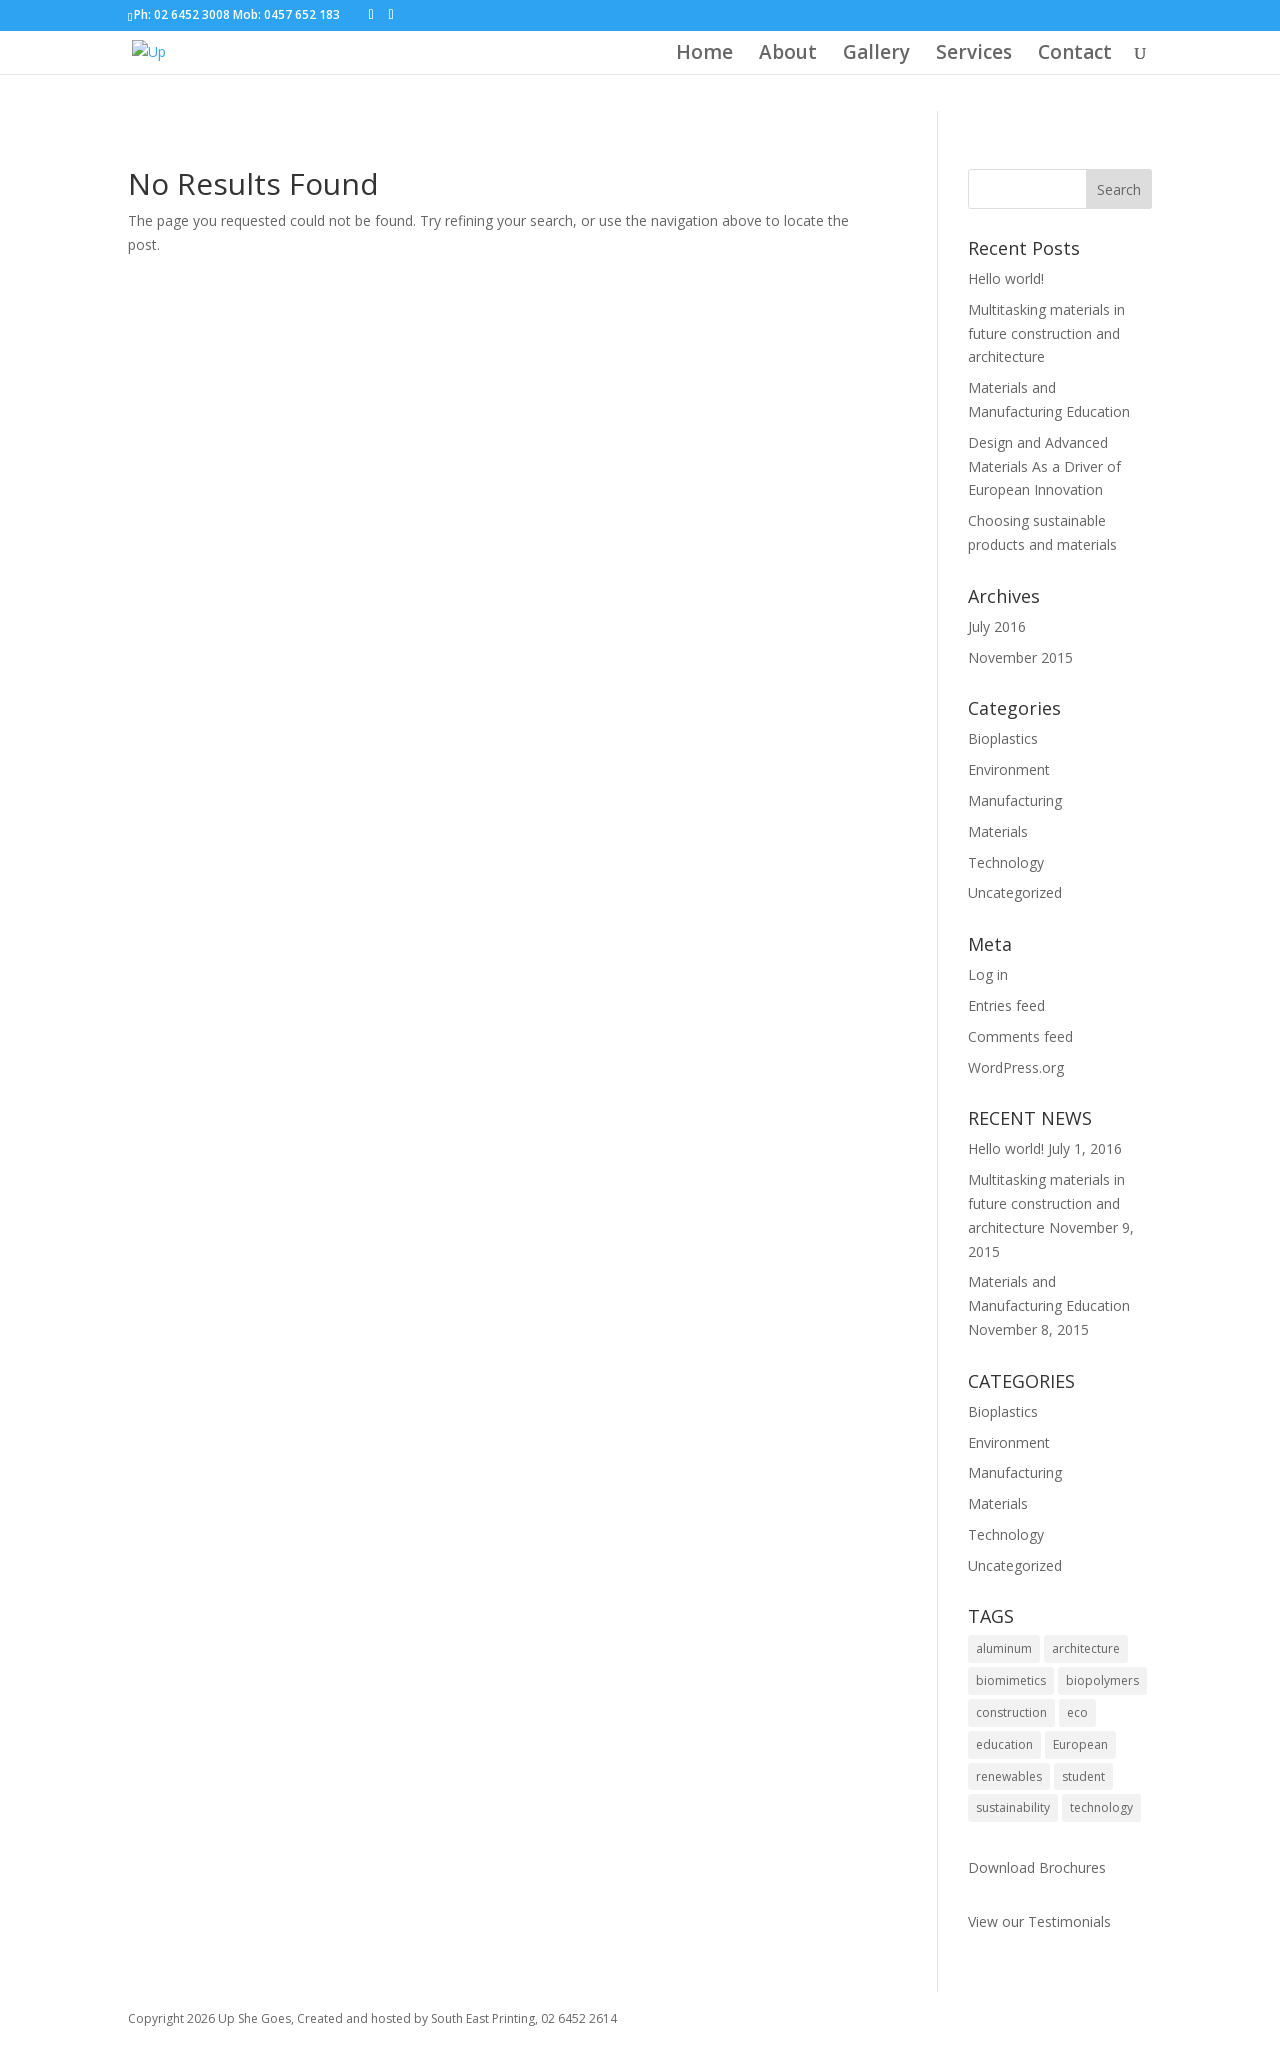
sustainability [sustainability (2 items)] (1013, 1807)
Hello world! (1006, 278)
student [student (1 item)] (1083, 1776)
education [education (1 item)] (1004, 1744)
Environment (1009, 769)
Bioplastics (1003, 738)
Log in (988, 974)
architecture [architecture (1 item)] (1086, 1648)
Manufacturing (1015, 800)
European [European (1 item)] (1080, 1744)
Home (704, 55)
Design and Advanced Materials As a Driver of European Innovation (1044, 466)
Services (974, 55)
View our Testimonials (1039, 1921)
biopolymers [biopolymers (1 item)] (1102, 1680)
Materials (998, 831)
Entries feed (1006, 1005)
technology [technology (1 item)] (1101, 1807)
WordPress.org (1016, 1067)
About (788, 55)
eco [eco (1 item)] (1077, 1712)
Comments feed (1020, 1036)
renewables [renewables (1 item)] (1009, 1776)
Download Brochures (1037, 1867)
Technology (1006, 862)
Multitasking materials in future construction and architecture (1046, 333)
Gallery (876, 55)
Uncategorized (1015, 892)
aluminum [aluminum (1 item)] (1004, 1648)
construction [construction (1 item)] (1011, 1712)
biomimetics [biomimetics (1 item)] (1011, 1680)
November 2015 (1020, 657)
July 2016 (997, 626)
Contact (1075, 55)
